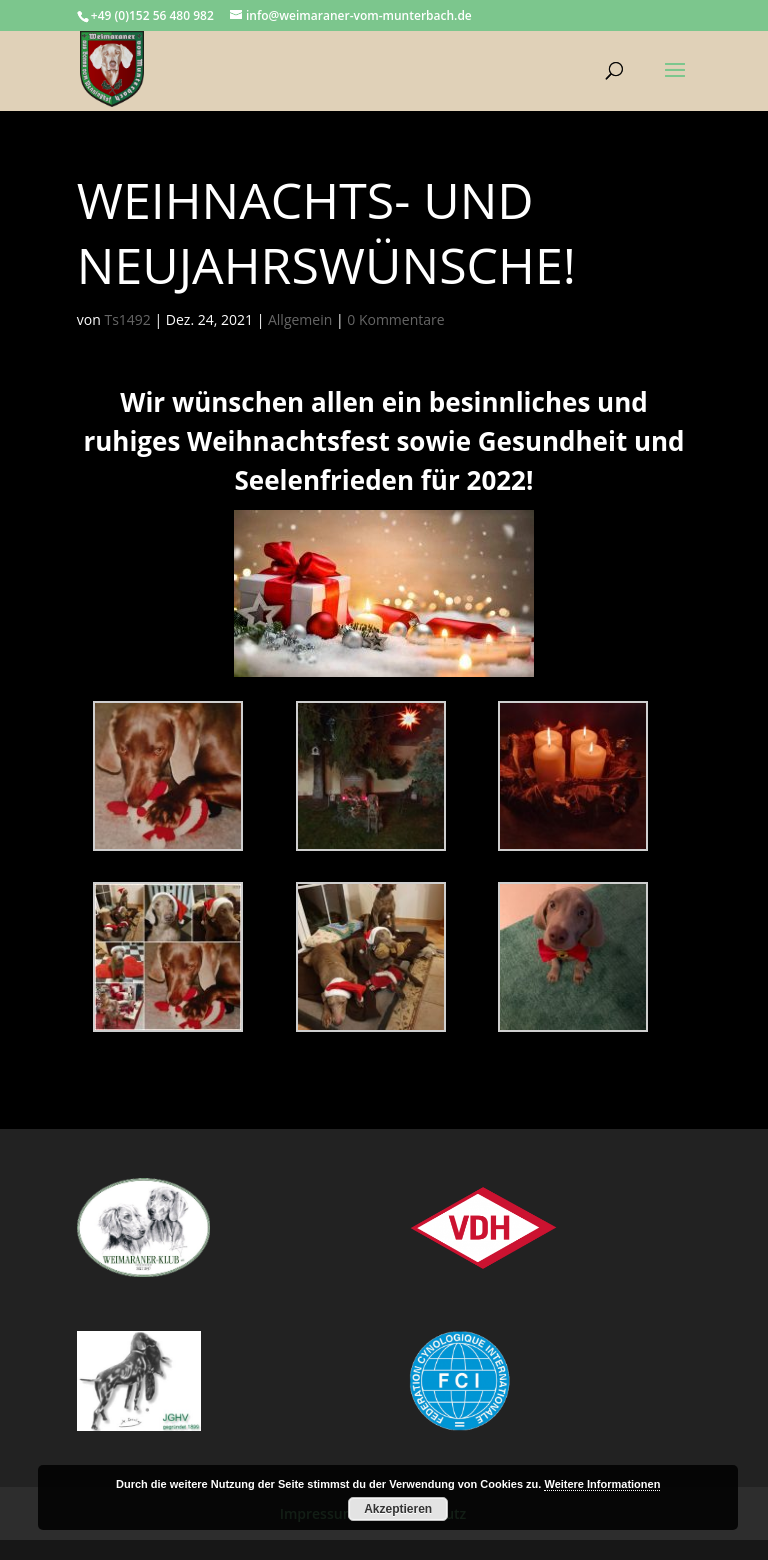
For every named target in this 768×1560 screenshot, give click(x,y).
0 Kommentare (395, 319)
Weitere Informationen (602, 1484)
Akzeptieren (398, 1509)
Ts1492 (127, 319)
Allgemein (300, 319)
